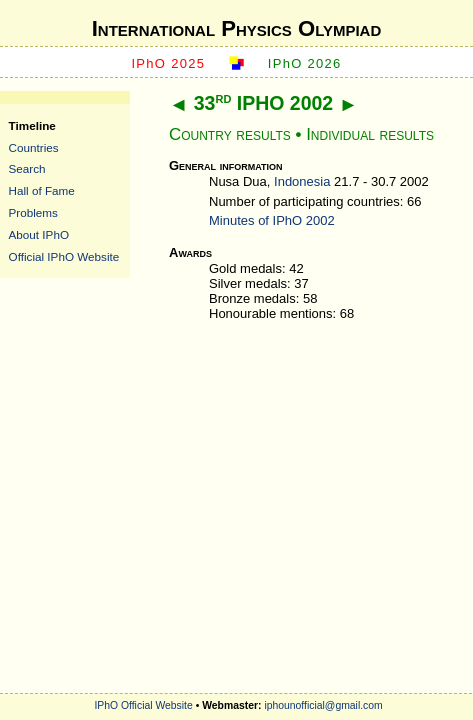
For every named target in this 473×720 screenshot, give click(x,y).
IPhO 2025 (168, 63)
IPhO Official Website (143, 705)
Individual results (370, 134)
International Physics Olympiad (237, 28)
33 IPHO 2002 (263, 103)
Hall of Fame (42, 190)
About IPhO (39, 234)
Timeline (32, 125)
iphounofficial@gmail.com (323, 705)
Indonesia (302, 181)
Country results (230, 134)
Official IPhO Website (64, 256)
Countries (34, 147)
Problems (33, 212)
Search (27, 168)
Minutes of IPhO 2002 (272, 220)
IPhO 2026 (305, 63)
